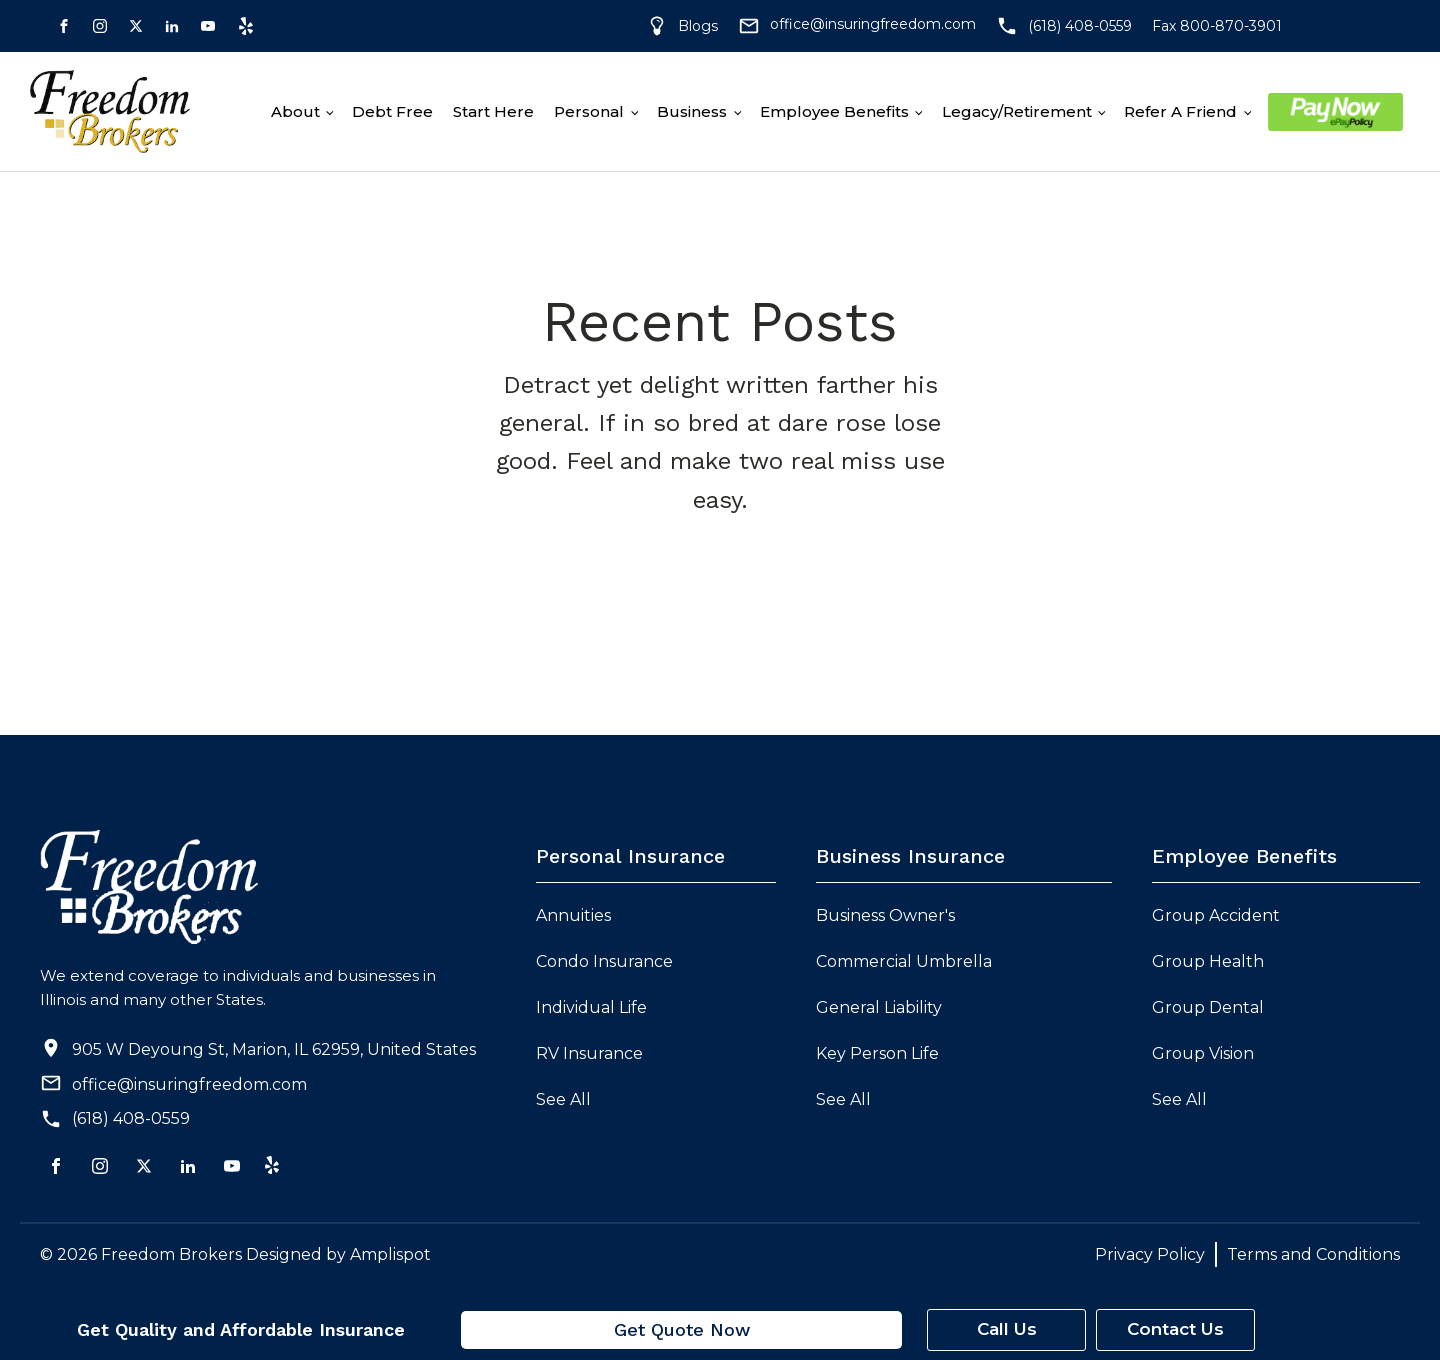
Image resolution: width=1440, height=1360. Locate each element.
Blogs (698, 26)
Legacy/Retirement (1017, 111)
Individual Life (591, 1007)
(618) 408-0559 (131, 1118)
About (295, 111)
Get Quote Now (682, 1329)
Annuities (573, 915)
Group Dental (1208, 1007)
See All (563, 1099)
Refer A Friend (1180, 111)
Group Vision (1203, 1053)
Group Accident (1216, 915)
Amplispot (390, 1254)
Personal (589, 111)
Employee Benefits (834, 111)
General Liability (879, 1007)
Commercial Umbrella (904, 961)
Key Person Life (877, 1053)
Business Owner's (885, 915)
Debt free (392, 111)
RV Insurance (589, 1053)
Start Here (493, 111)
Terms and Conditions (1313, 1254)
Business (692, 111)
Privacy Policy (1150, 1254)
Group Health (1208, 961)
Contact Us (1175, 1329)
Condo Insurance (604, 961)
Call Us (1007, 1329)
